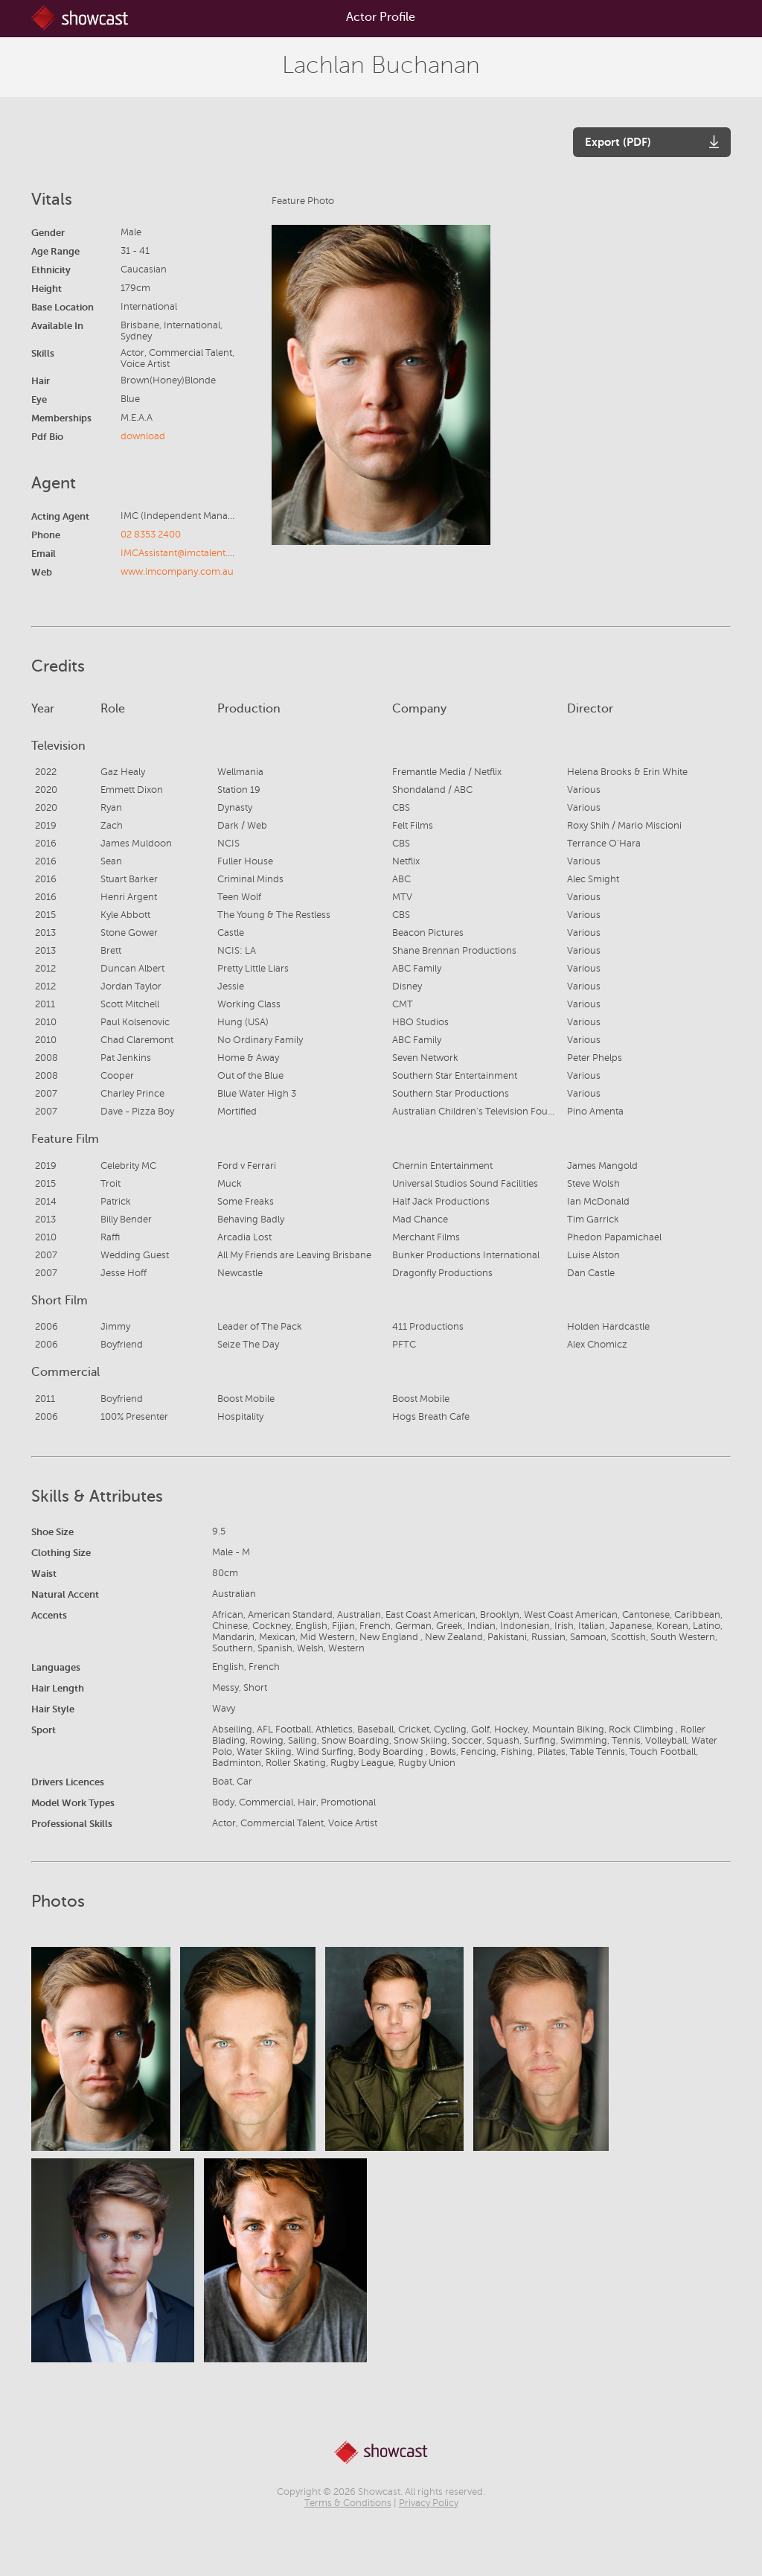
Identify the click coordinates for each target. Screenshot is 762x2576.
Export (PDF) (618, 142)
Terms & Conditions (347, 2503)
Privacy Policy (428, 2503)
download (143, 436)
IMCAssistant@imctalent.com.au (191, 553)
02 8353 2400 (151, 534)
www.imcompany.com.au (177, 572)
